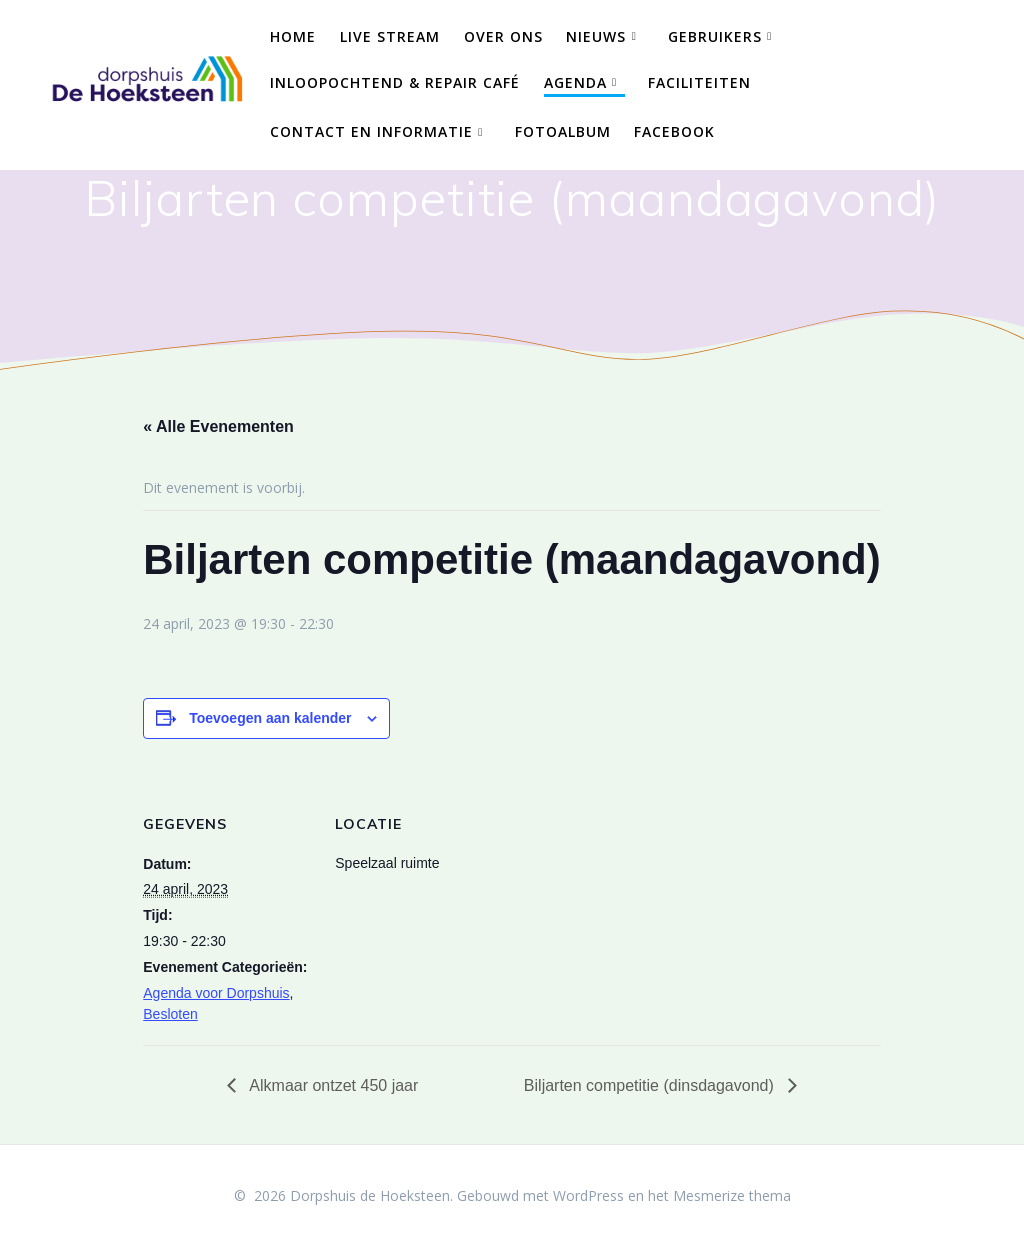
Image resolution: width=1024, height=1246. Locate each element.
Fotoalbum (563, 131)
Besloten (170, 1014)
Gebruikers (715, 36)
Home (293, 36)
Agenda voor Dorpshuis (216, 993)
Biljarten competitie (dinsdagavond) (651, 1085)
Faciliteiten (699, 82)
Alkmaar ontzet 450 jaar (332, 1085)
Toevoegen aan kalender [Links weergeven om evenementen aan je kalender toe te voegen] (270, 718)
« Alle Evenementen (218, 426)
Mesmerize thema (732, 1195)
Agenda (575, 82)
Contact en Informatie (371, 131)
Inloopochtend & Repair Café (395, 82)
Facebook (674, 131)
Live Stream (390, 36)
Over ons (503, 36)
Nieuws (596, 36)
